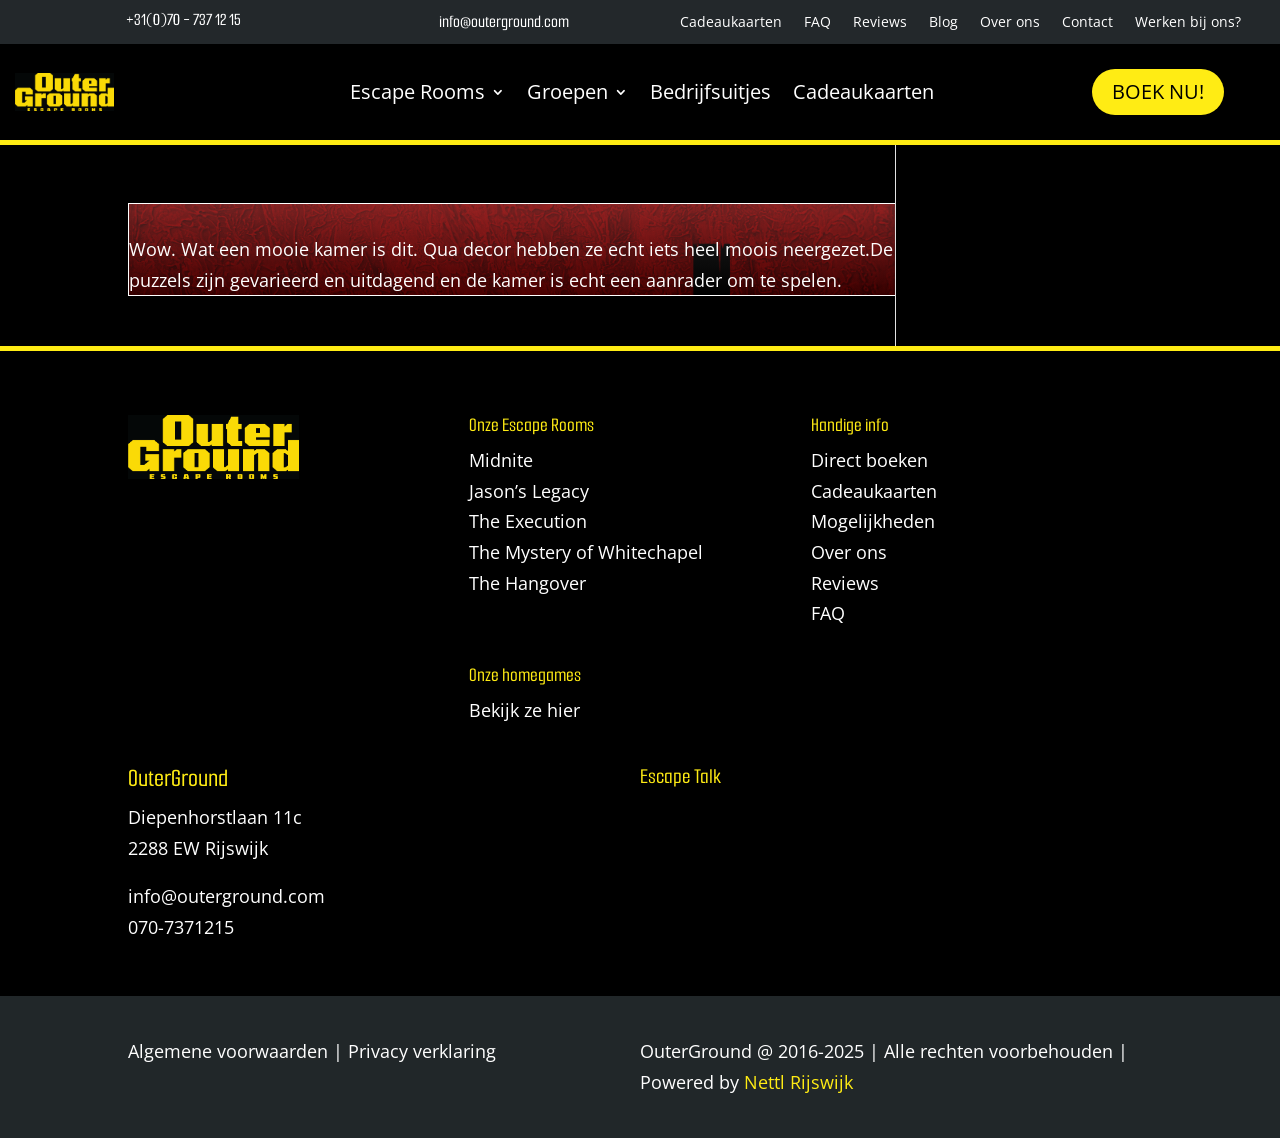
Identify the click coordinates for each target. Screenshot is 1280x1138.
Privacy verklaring (422, 1051)
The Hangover (527, 583)
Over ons (1010, 23)
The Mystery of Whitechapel (586, 552)
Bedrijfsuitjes (710, 91)
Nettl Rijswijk (798, 1082)
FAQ (817, 23)
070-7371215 (181, 927)
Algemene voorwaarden (228, 1051)
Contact (1087, 23)
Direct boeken (869, 460)
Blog (943, 23)
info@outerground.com (226, 896)
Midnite (501, 460)
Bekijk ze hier (524, 710)
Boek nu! (1158, 91)
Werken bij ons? (1188, 23)
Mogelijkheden (873, 521)
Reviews (880, 23)
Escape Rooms (417, 91)
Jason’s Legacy (529, 491)
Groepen (567, 91)
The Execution (528, 521)
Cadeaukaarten (731, 23)
